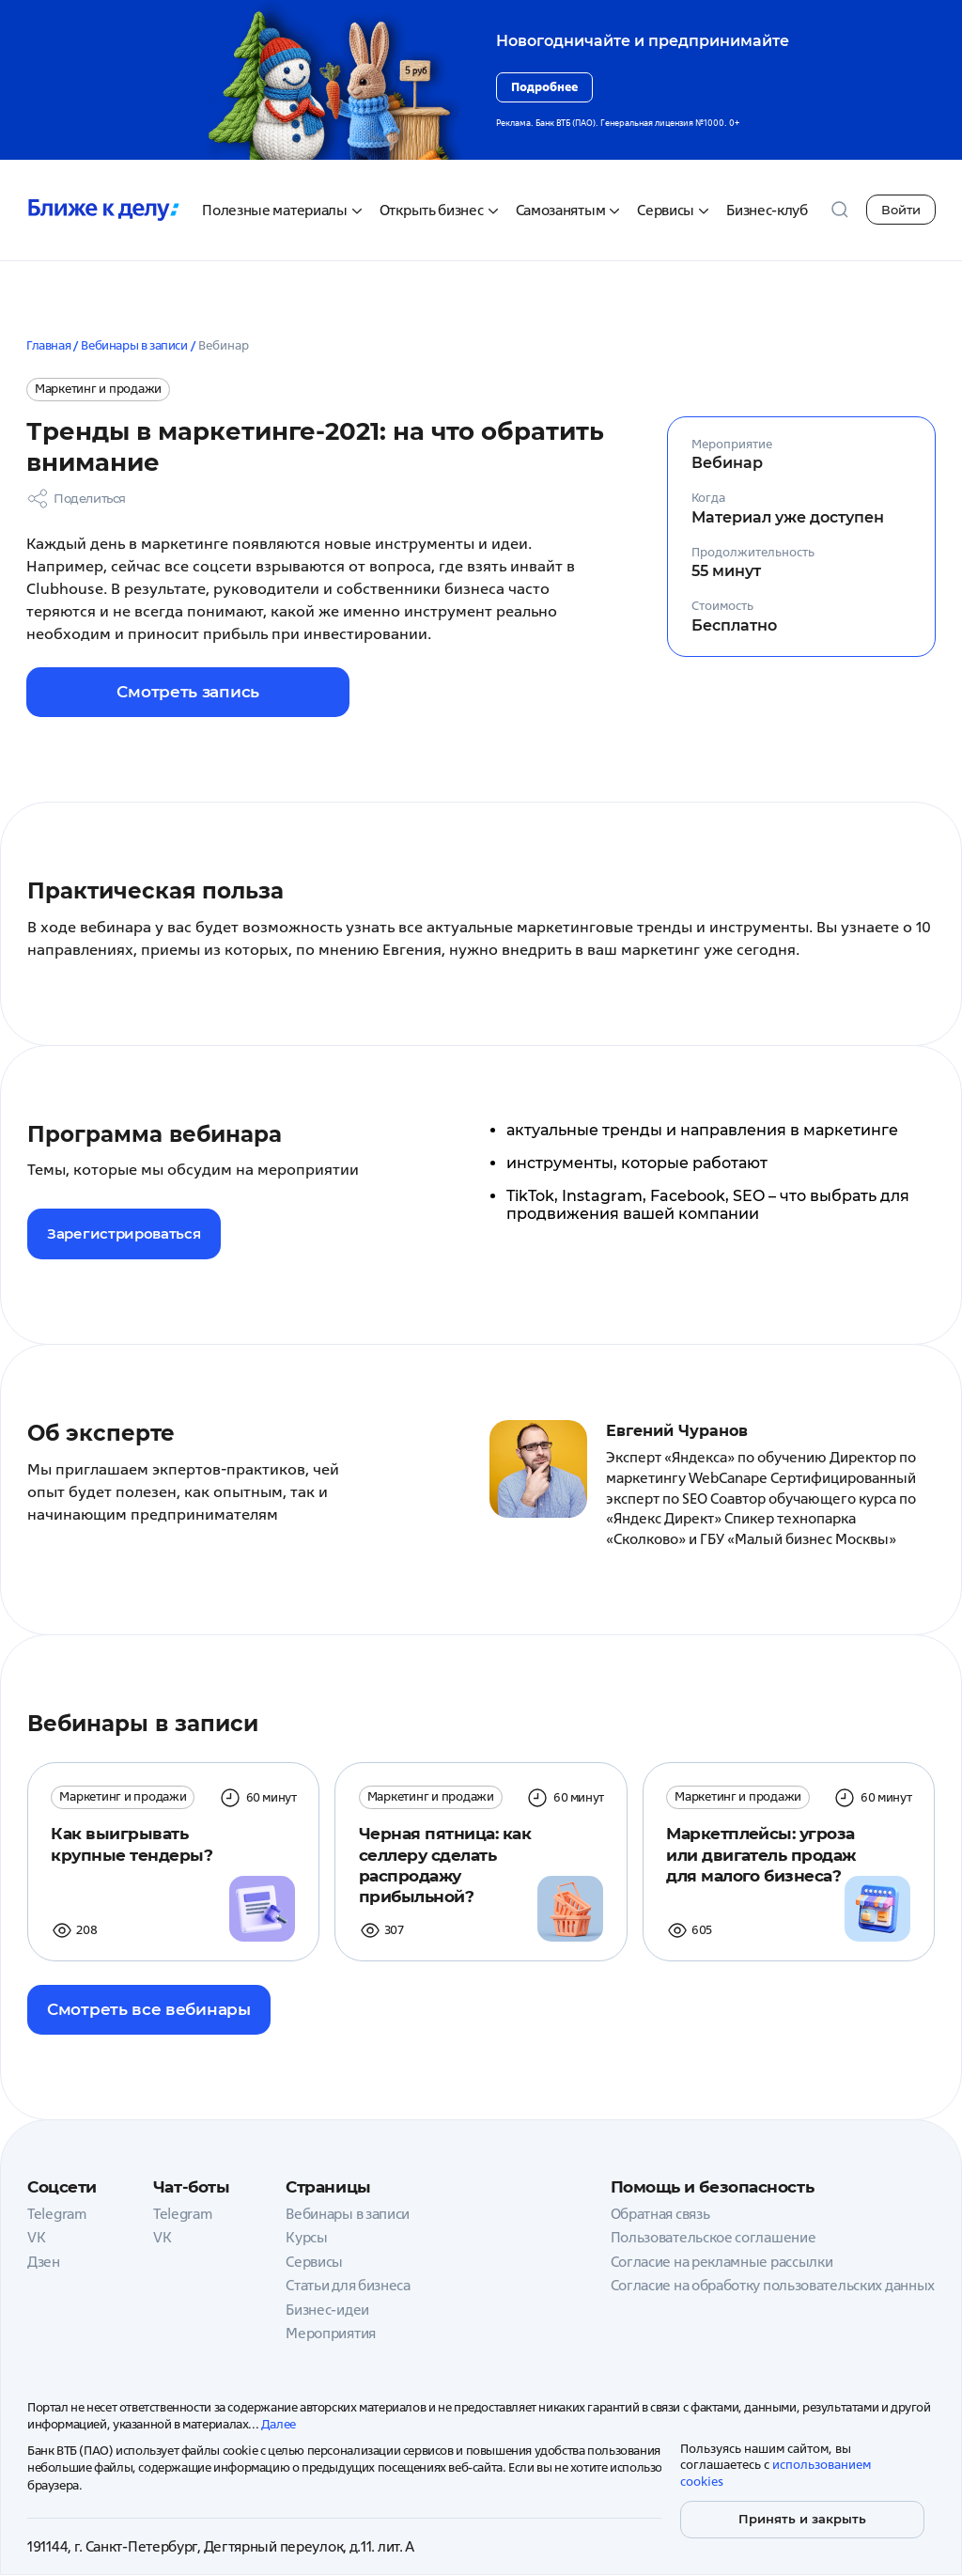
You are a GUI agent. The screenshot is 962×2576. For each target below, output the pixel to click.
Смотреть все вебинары (149, 2010)
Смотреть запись (157, 691)
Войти (901, 209)
